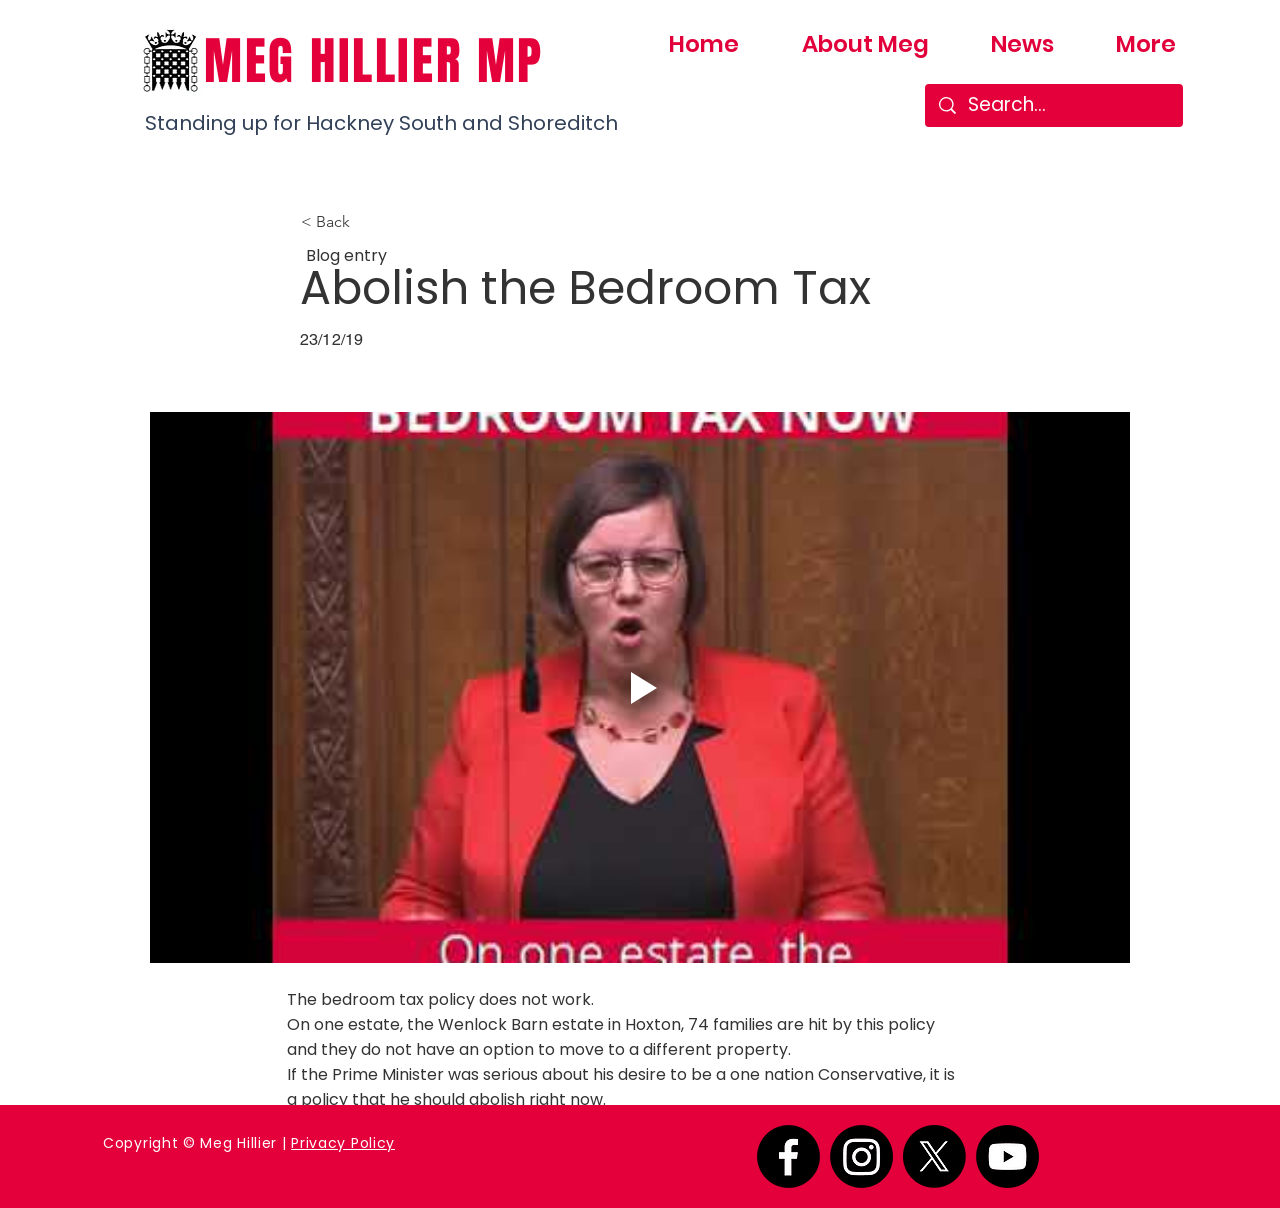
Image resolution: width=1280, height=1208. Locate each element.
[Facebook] (788, 1156)
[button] (367, 222)
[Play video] (640, 687)
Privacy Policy (343, 1143)
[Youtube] (1007, 1156)
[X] (934, 1156)
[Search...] (1054, 105)
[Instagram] (861, 1156)
